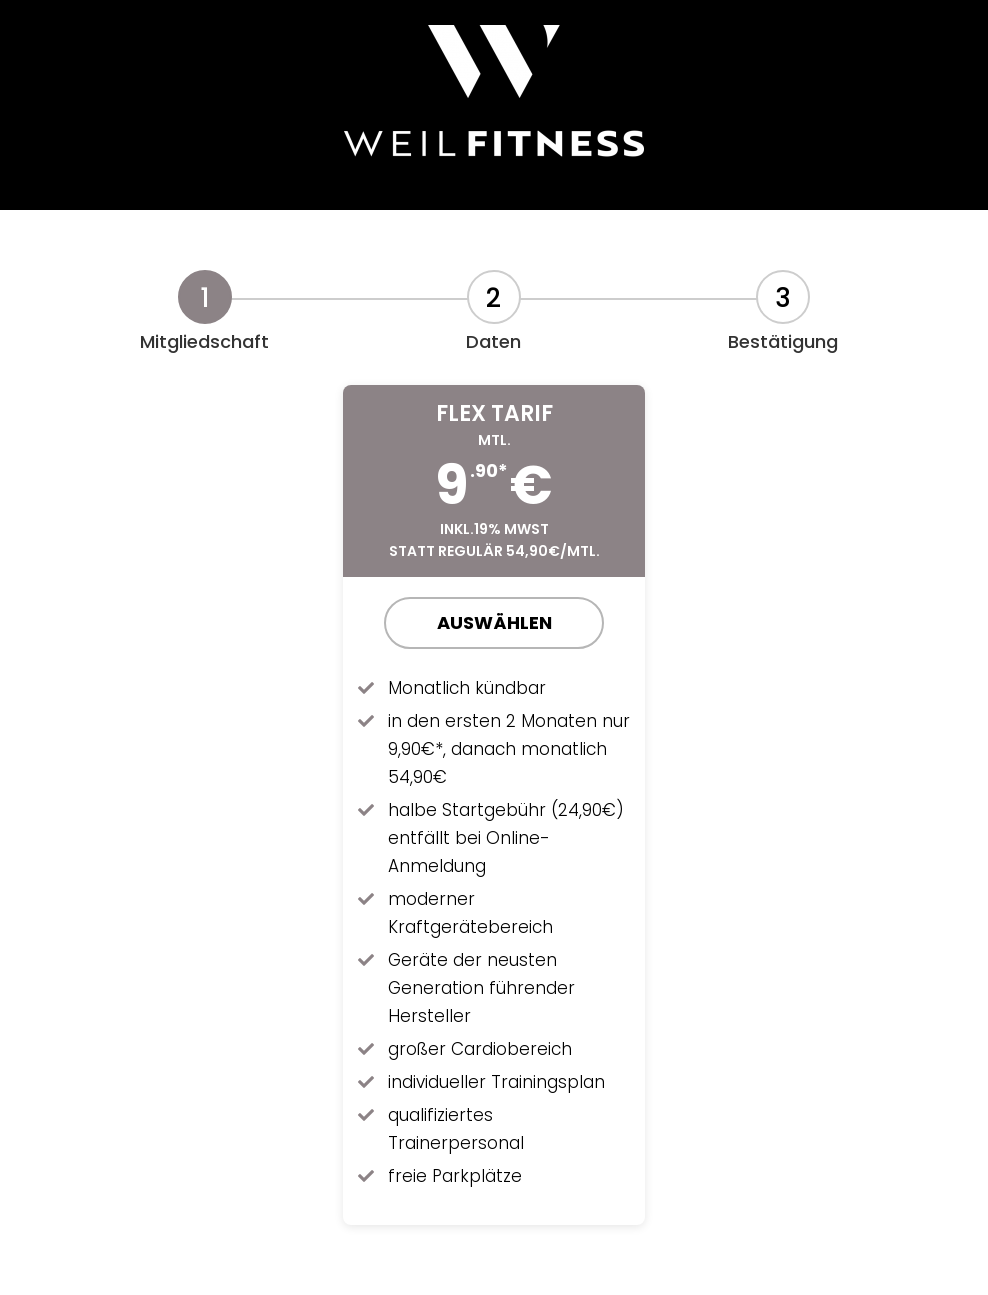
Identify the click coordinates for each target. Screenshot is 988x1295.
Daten (493, 341)
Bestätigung (783, 341)
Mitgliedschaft (204, 341)
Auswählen (494, 622)
